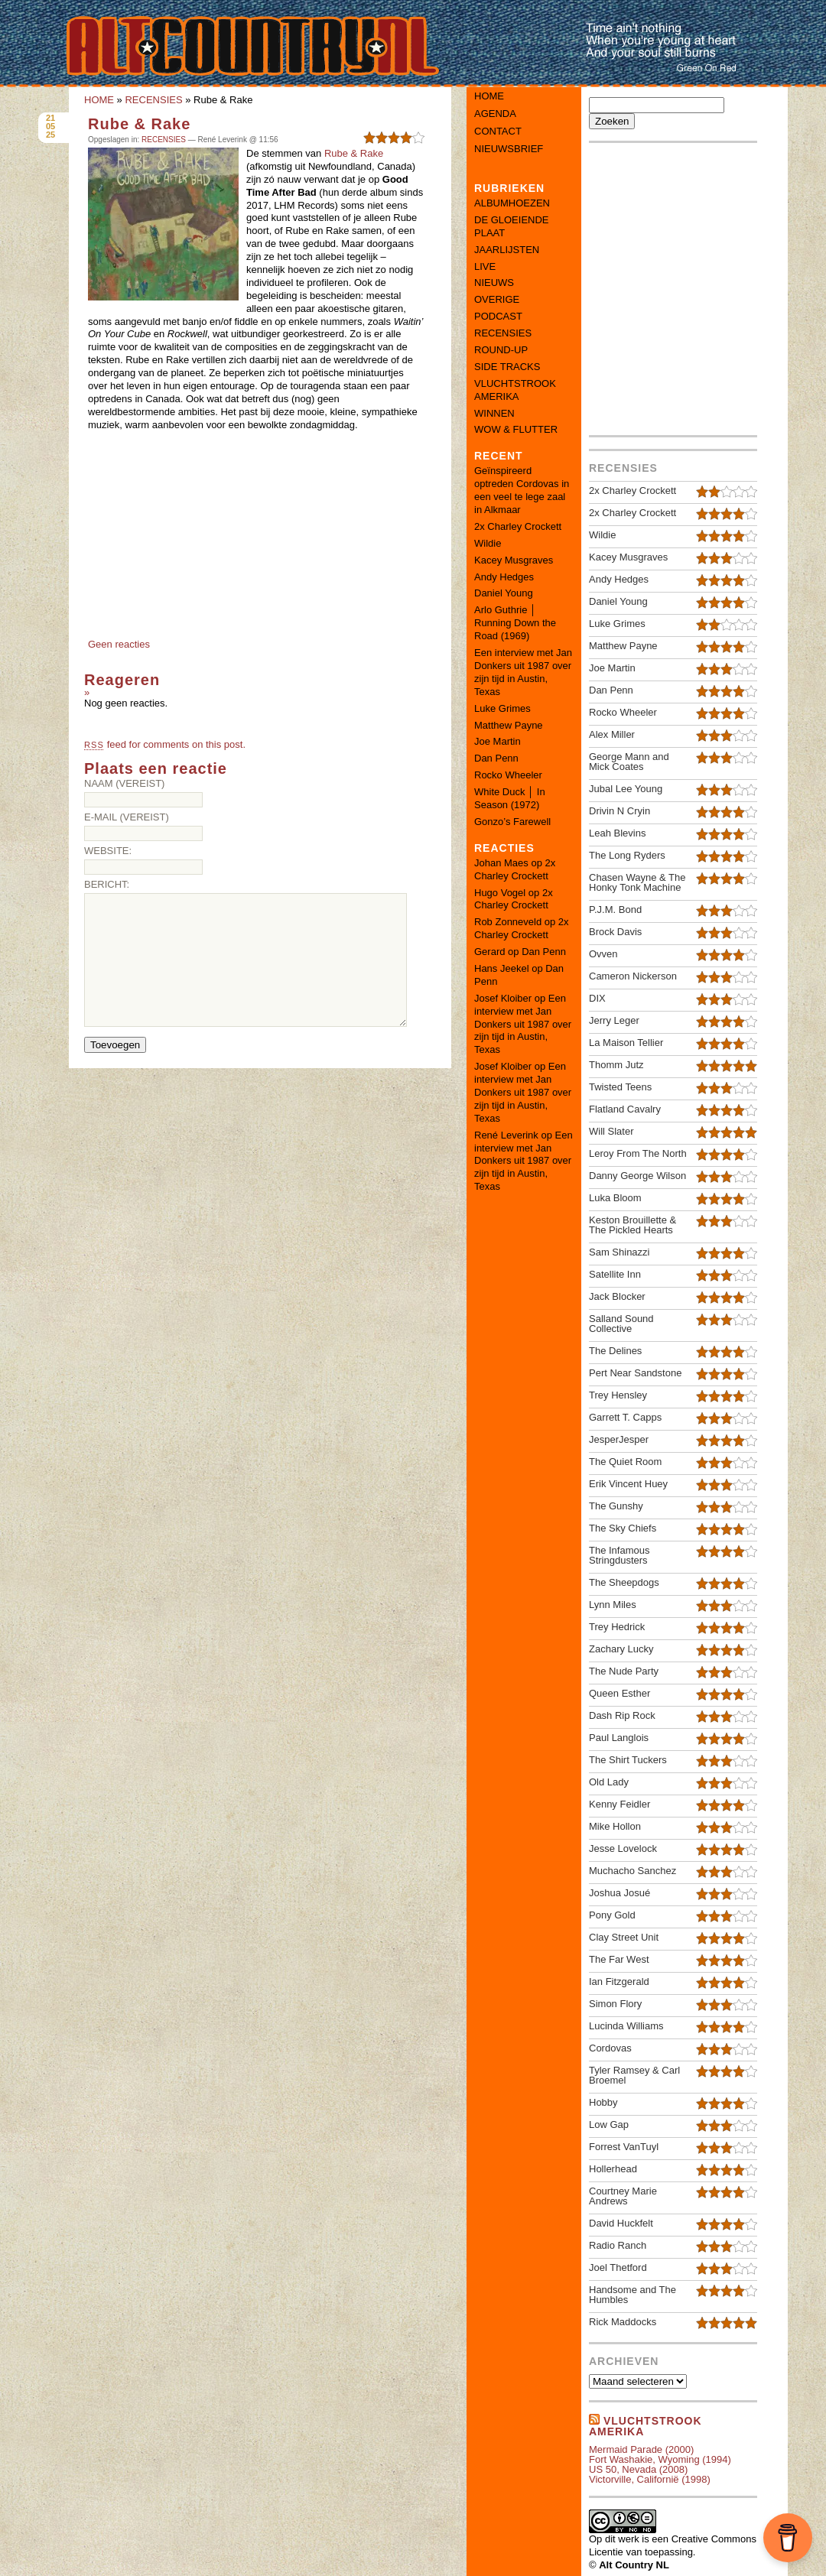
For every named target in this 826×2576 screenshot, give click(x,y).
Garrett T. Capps (625, 1417)
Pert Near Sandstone (635, 1373)
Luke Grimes (502, 708)
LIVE (485, 266)
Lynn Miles (612, 1604)
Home (489, 96)
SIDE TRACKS (507, 366)
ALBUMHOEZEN (512, 203)
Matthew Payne (508, 725)
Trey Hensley (618, 1395)
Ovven (603, 954)
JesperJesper (619, 1439)
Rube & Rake (139, 123)
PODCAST (498, 316)
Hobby (603, 2102)
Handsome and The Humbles (632, 2294)
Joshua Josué (619, 1893)
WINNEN (494, 413)
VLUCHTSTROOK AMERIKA (515, 390)
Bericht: (106, 884)
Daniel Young (503, 593)
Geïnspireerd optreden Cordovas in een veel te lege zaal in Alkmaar (521, 490)
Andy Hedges (504, 577)
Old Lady (609, 1782)
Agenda (495, 113)
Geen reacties (119, 644)
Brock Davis (615, 931)
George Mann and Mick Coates (629, 761)
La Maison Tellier (626, 1042)
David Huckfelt (621, 2223)
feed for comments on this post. (165, 744)
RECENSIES (153, 100)
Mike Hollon (615, 1826)
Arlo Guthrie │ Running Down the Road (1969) (515, 623)
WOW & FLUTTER (516, 429)
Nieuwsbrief (508, 148)
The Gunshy (616, 1506)
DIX (597, 998)
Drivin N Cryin (619, 811)
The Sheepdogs (624, 1582)
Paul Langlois (619, 1737)
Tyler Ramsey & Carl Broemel (634, 2075)
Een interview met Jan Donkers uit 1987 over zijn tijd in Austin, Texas (523, 672)
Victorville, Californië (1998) (650, 2479)
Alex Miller (612, 734)
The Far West (619, 1959)
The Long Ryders (627, 855)
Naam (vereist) (124, 783)
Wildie (487, 543)
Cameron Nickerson (633, 976)
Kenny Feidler (619, 1804)
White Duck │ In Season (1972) (509, 798)
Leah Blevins (617, 833)
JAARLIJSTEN (506, 249)
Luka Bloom (615, 1198)
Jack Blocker (617, 1296)
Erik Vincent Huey (628, 1483)
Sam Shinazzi (619, 1252)
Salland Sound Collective (621, 1323)
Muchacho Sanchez (632, 1870)
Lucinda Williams (626, 2026)
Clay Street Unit (624, 1937)
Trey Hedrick (617, 1626)
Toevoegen (115, 1045)
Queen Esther (619, 1693)
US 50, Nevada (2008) (638, 2469)
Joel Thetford (618, 2267)
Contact (498, 131)
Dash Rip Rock (622, 1715)
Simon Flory (615, 2003)
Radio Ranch (617, 2245)
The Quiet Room (625, 1461)
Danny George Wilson (637, 1175)
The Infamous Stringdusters (619, 1555)
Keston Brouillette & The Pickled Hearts (632, 1225)
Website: (108, 850)
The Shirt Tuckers (628, 1760)
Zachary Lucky (621, 1649)
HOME (99, 100)
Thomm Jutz (616, 1064)
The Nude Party (624, 1671)
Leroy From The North (638, 1153)
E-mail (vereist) (126, 817)
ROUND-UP (501, 350)
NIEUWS (494, 282)
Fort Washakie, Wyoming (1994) (660, 2459)
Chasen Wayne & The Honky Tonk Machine (637, 882)
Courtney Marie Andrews (623, 2196)
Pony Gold (612, 1915)
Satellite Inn (615, 1274)
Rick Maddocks (622, 2321)
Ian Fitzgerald (619, 1981)
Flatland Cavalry (625, 1109)
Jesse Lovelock (623, 1848)
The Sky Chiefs (622, 1528)
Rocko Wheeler (508, 775)
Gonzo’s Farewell (512, 821)
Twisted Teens (620, 1087)
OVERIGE (496, 299)
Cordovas (610, 2048)
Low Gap (609, 2124)
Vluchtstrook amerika (645, 2426)
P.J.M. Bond (615, 909)
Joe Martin (497, 741)
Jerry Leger (614, 1020)
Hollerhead (613, 2169)
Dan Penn (496, 758)
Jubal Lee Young (625, 788)
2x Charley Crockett (517, 526)
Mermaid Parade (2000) (641, 2449)
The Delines (615, 1350)
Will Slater (611, 1131)
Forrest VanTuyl (624, 2146)
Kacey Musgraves (513, 560)
